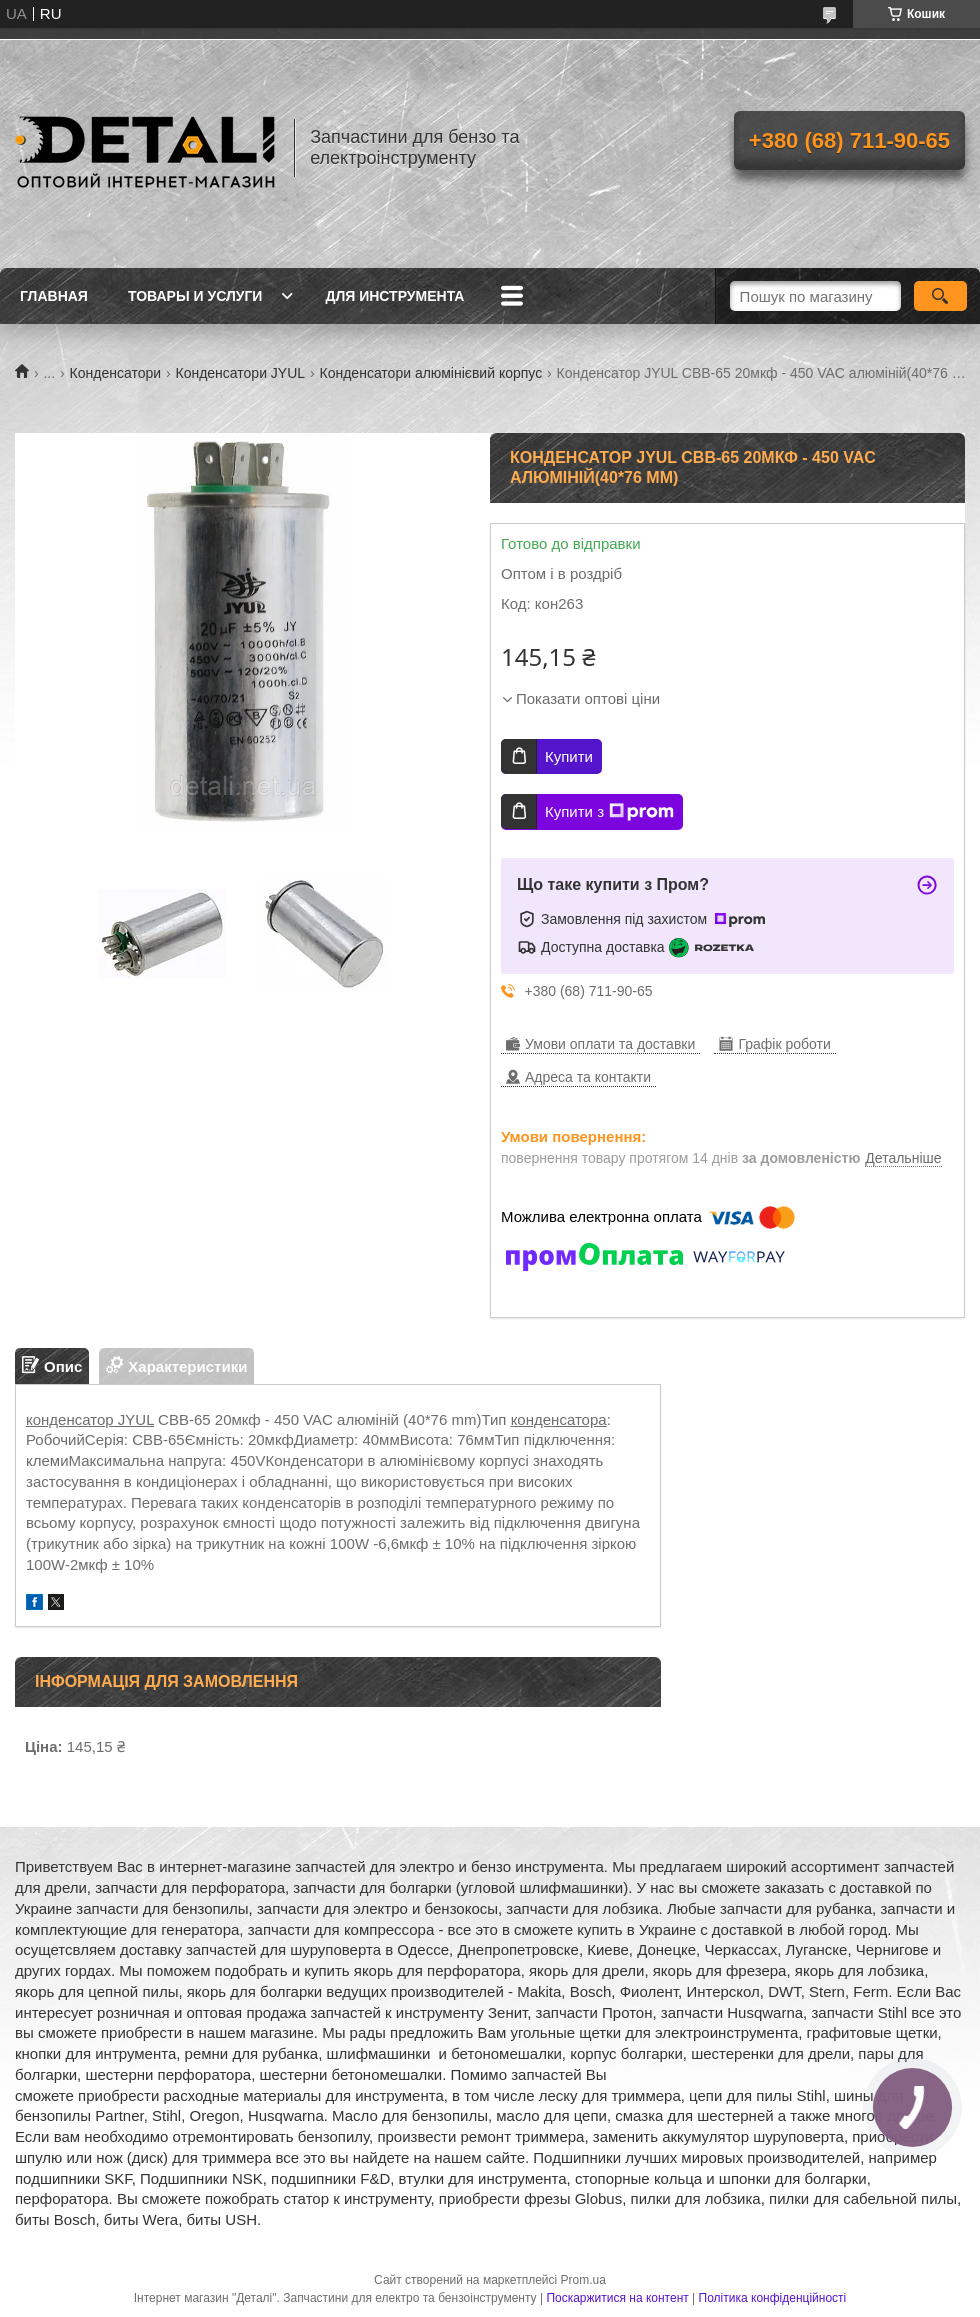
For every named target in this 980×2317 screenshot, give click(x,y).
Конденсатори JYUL (240, 373)
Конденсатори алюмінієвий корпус (431, 373)
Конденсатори (116, 373)
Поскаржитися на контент (617, 2298)
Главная (54, 296)
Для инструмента (394, 296)
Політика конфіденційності (773, 2298)
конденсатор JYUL (90, 1419)
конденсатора (559, 1419)
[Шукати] (940, 296)
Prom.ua (583, 2280)
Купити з (609, 812)
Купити (569, 756)
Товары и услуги (195, 296)
